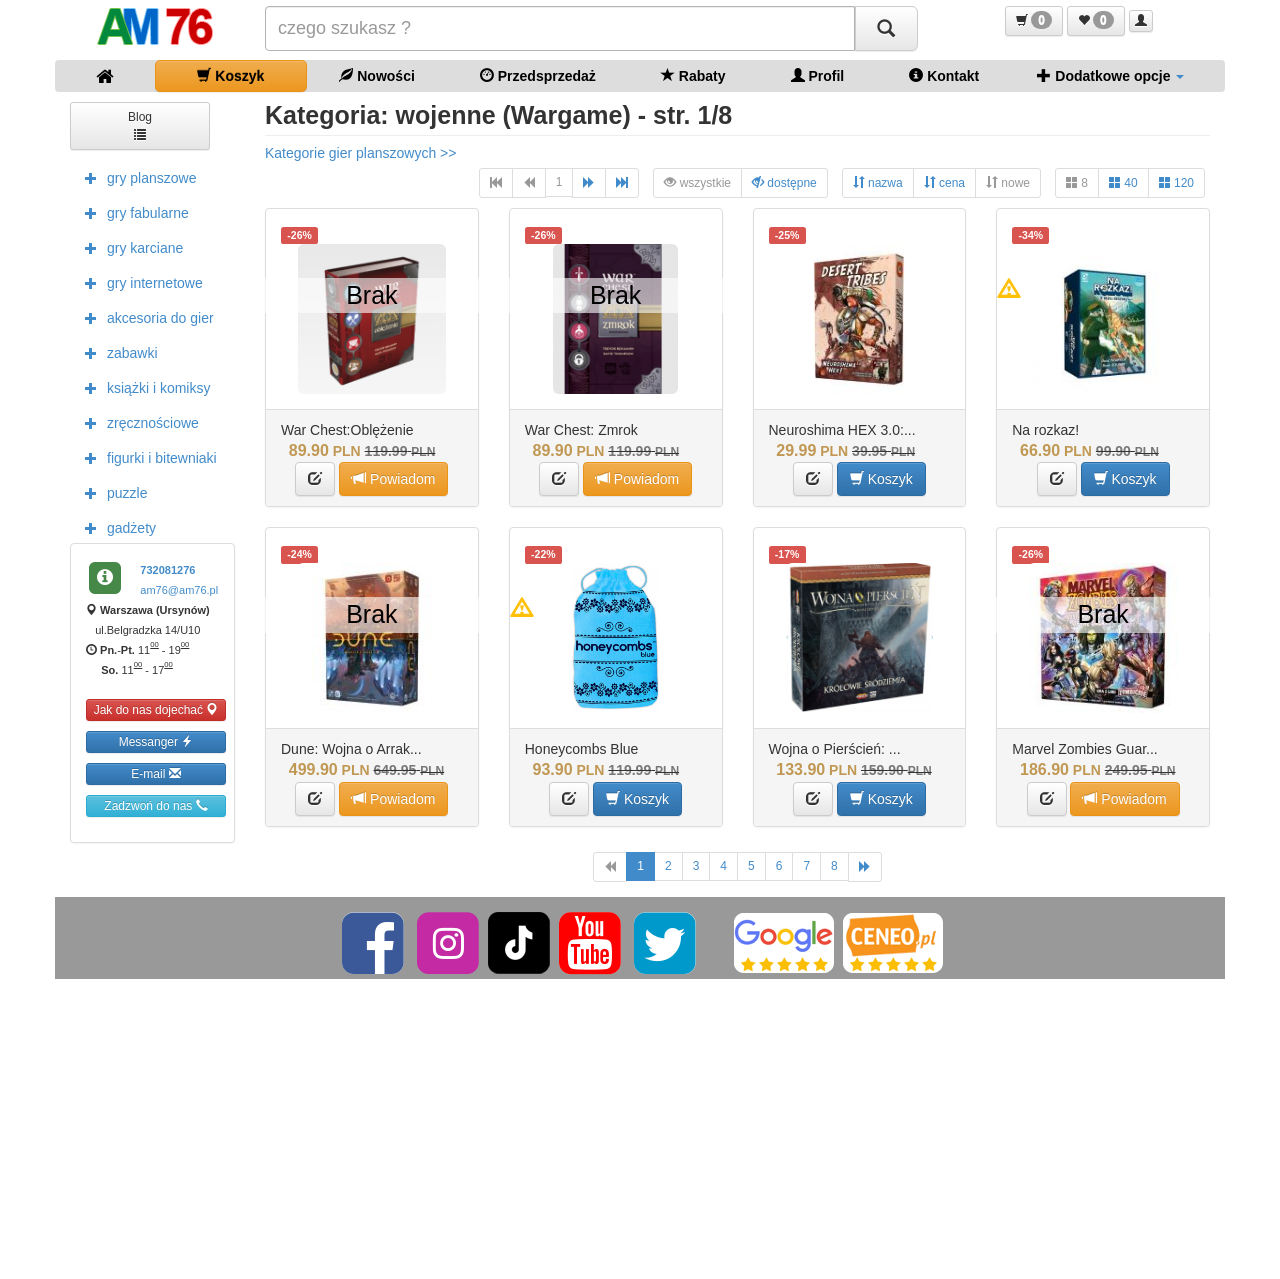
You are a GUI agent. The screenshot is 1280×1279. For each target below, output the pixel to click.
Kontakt (944, 75)
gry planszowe (136, 177)
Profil (818, 75)
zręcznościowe (137, 422)
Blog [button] (140, 124)
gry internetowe (139, 282)
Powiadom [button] (393, 478)
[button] (1034, 21)
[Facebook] (374, 943)
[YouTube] (591, 943)
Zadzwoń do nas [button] (155, 805)
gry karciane (129, 247)
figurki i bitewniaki (146, 457)
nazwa (878, 182)
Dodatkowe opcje (1110, 75)
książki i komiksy (142, 387)
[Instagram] (449, 943)
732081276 (167, 570)
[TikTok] (519, 943)
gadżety (115, 527)
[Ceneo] (893, 943)
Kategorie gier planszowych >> (360, 153)
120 (1176, 182)
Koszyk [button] (881, 478)
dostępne (784, 182)
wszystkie (697, 182)
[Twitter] (666, 943)
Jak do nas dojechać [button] (156, 709)
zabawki (116, 352)
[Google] (784, 943)
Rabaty (693, 75)
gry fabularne (132, 212)
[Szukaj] (886, 28)
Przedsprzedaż (538, 75)
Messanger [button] (156, 741)
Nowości (376, 75)
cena (944, 182)
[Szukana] (560, 28)
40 (1123, 182)
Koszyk (230, 75)
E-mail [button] (155, 773)
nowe (1008, 182)
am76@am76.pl (179, 590)
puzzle (111, 492)
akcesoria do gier (144, 317)
